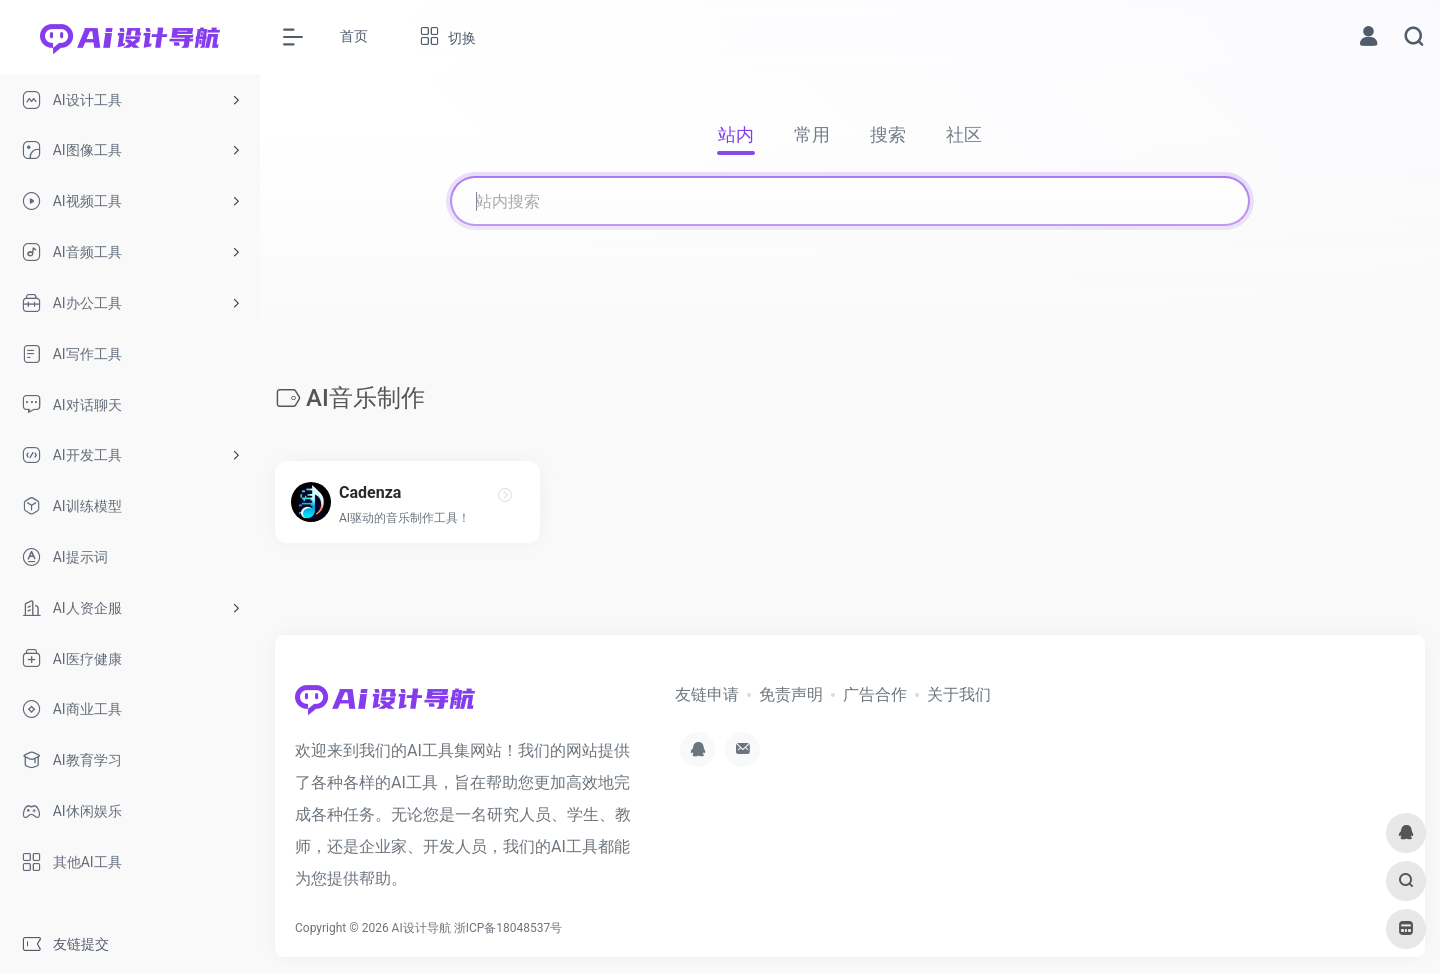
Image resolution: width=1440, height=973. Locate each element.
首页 (354, 36)
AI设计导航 (421, 928)
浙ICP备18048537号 (508, 928)
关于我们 (959, 694)
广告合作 (875, 694)
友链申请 (707, 694)
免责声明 (791, 694)
